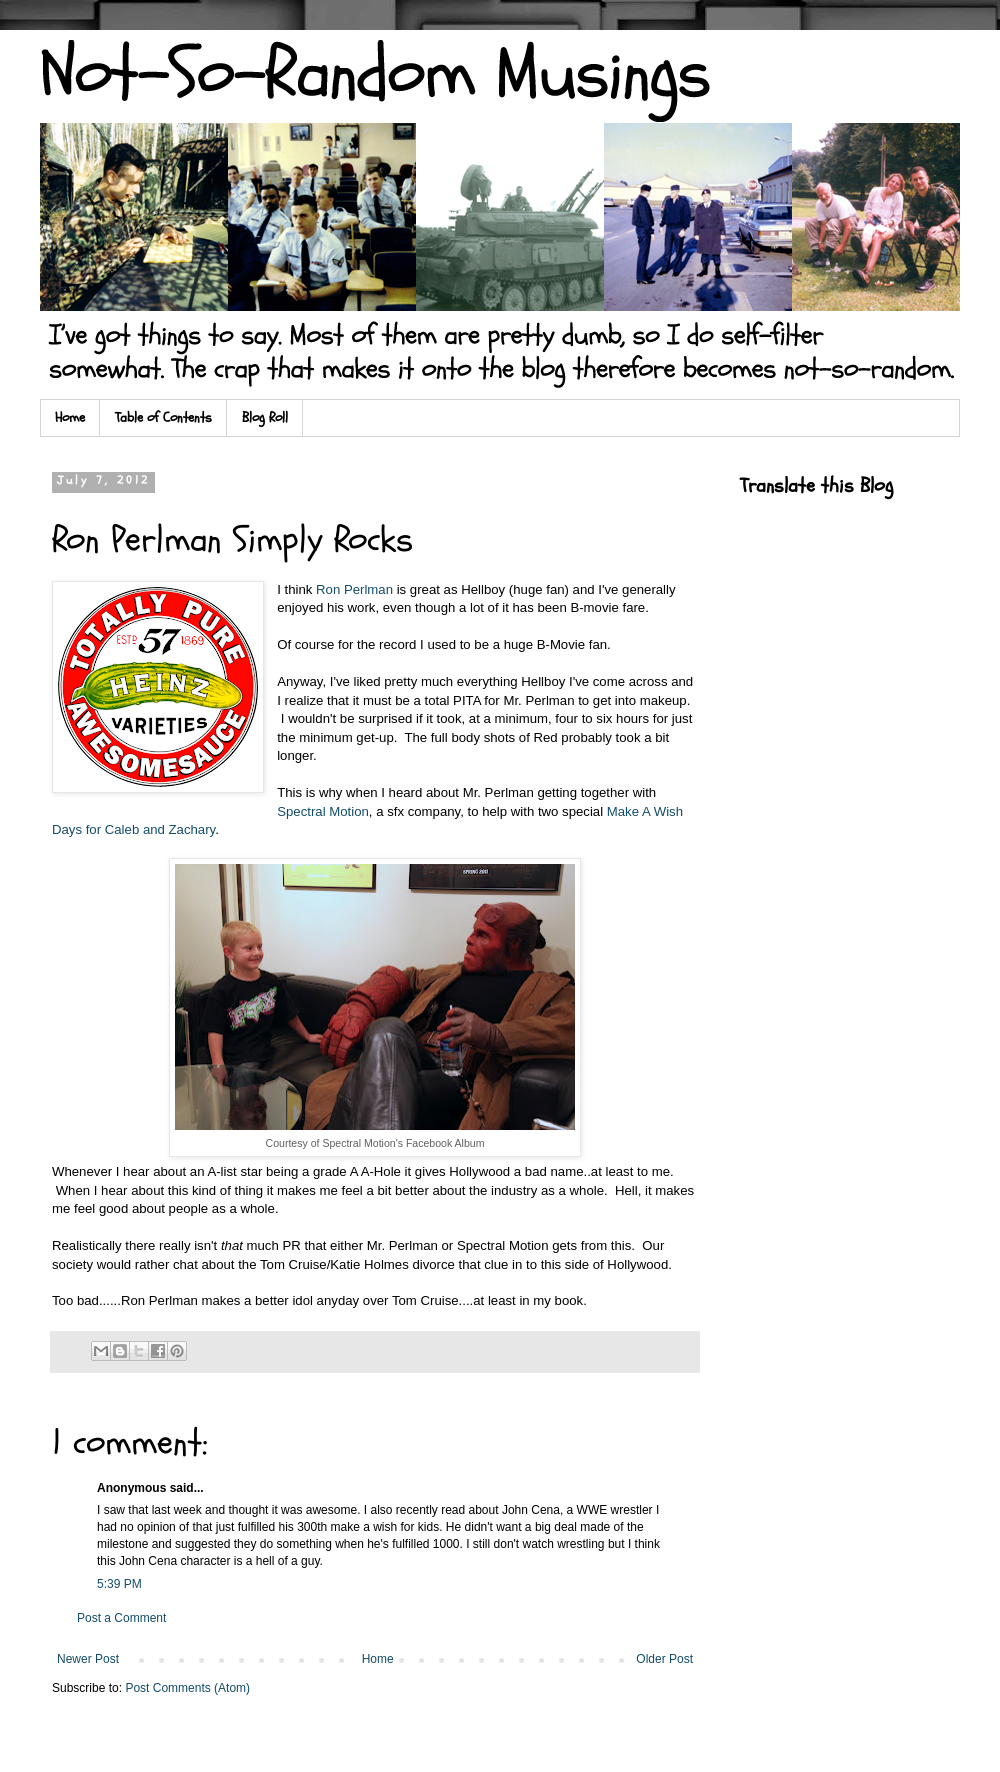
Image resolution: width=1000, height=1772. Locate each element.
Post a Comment (121, 1618)
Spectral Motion (323, 811)
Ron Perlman (354, 589)
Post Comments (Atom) (187, 1688)
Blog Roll (265, 417)
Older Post (664, 1659)
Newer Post (88, 1659)
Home (70, 417)
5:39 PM (119, 1584)
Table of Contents (163, 417)
